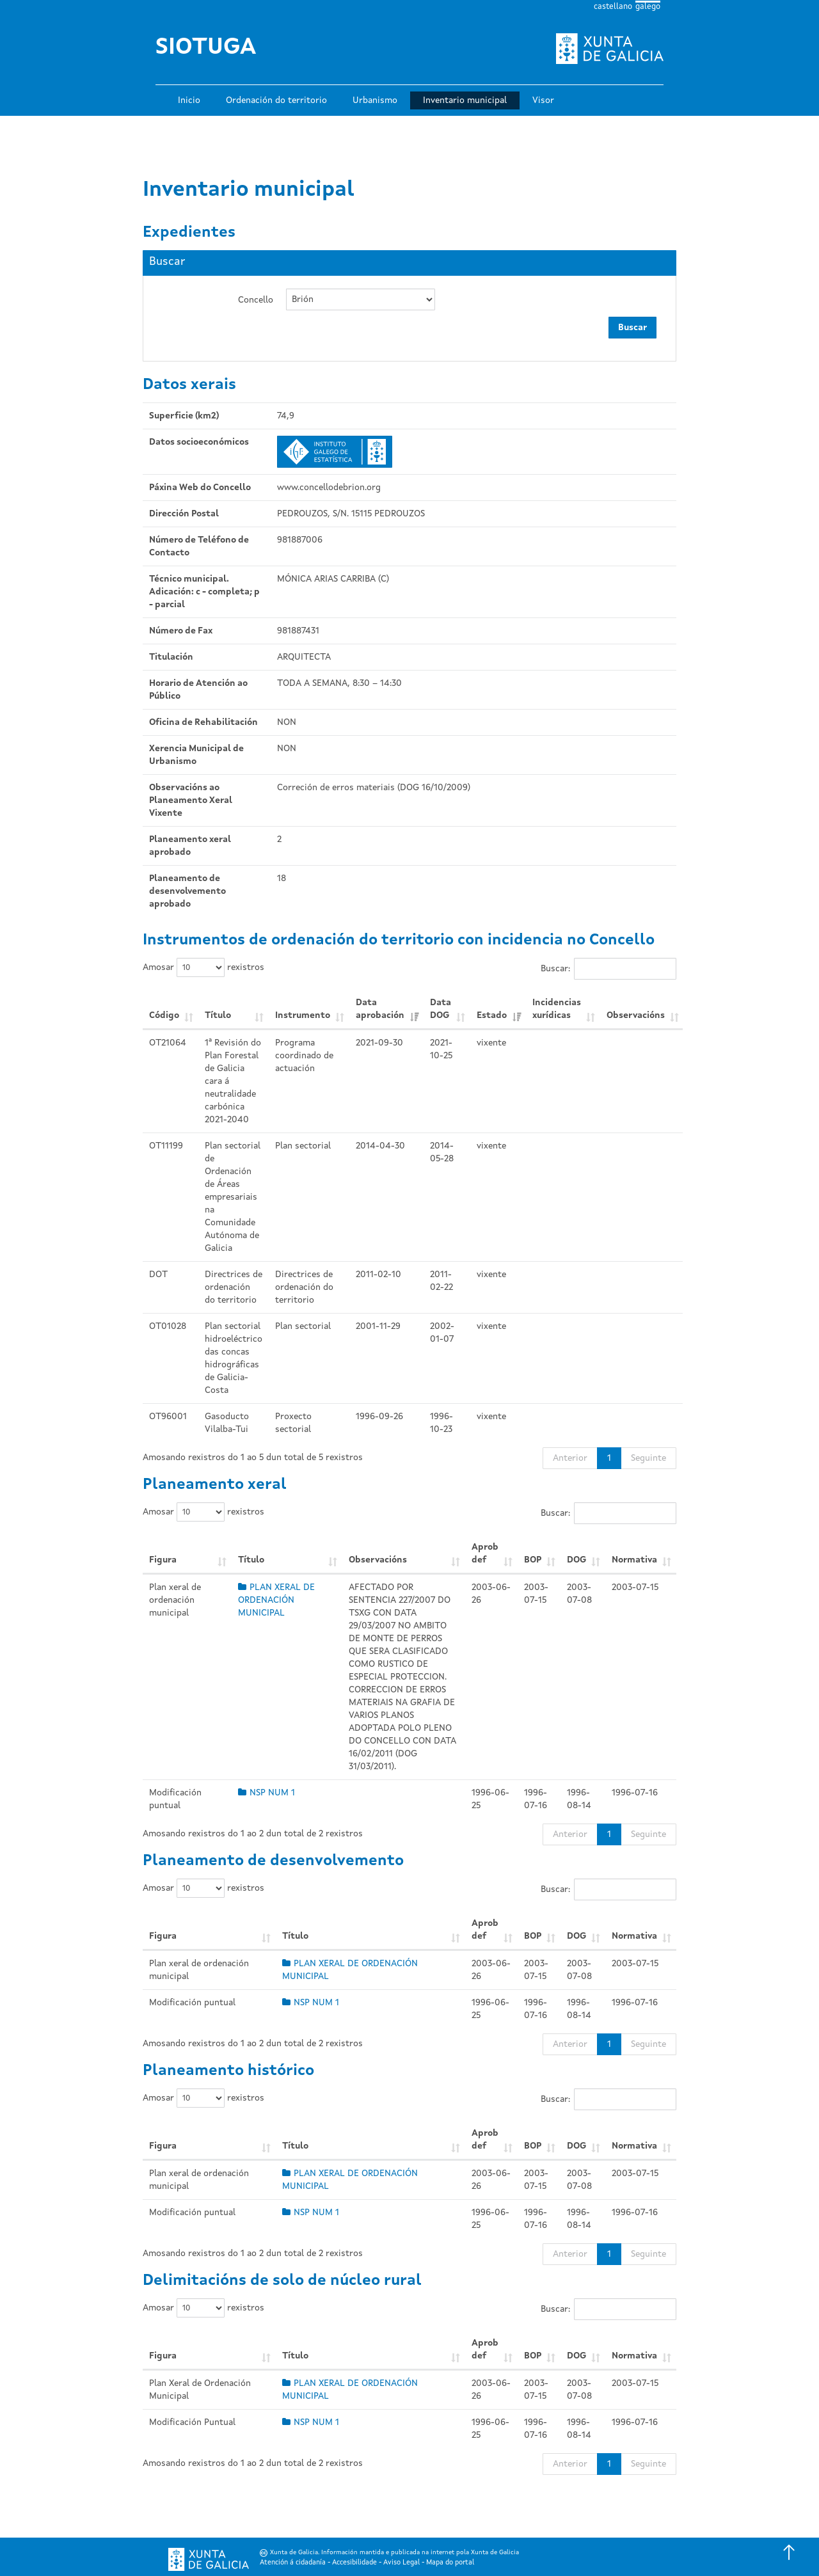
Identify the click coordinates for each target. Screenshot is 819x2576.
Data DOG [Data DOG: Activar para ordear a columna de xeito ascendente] (440, 1009)
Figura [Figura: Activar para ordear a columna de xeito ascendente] (163, 1559)
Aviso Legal (401, 2562)
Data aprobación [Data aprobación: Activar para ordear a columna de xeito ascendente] (380, 1009)
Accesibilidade (354, 2562)
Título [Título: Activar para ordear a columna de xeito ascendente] (218, 1015)
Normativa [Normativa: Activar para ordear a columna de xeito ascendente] (634, 1559)
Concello (255, 300)
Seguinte (648, 1458)
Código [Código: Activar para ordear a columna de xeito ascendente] (164, 1015)
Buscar (632, 327)
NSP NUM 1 (266, 1792)
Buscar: (608, 969)
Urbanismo (375, 100)
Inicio (189, 100)
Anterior (570, 1458)
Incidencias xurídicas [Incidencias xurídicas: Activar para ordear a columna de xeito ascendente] (556, 1009)
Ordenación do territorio (276, 100)
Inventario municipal (465, 100)
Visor (543, 100)
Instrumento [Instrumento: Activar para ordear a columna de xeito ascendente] (302, 1015)
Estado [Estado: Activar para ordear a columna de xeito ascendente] (492, 1015)
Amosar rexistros (203, 967)
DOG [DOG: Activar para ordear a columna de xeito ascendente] (576, 1559)
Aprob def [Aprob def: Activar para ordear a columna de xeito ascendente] (485, 1553)
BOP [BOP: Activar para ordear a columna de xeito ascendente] (532, 1559)
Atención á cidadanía (293, 2562)
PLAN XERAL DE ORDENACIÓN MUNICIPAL (276, 1600)
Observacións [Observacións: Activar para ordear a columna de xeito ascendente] (636, 1015)
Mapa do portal (450, 2562)
